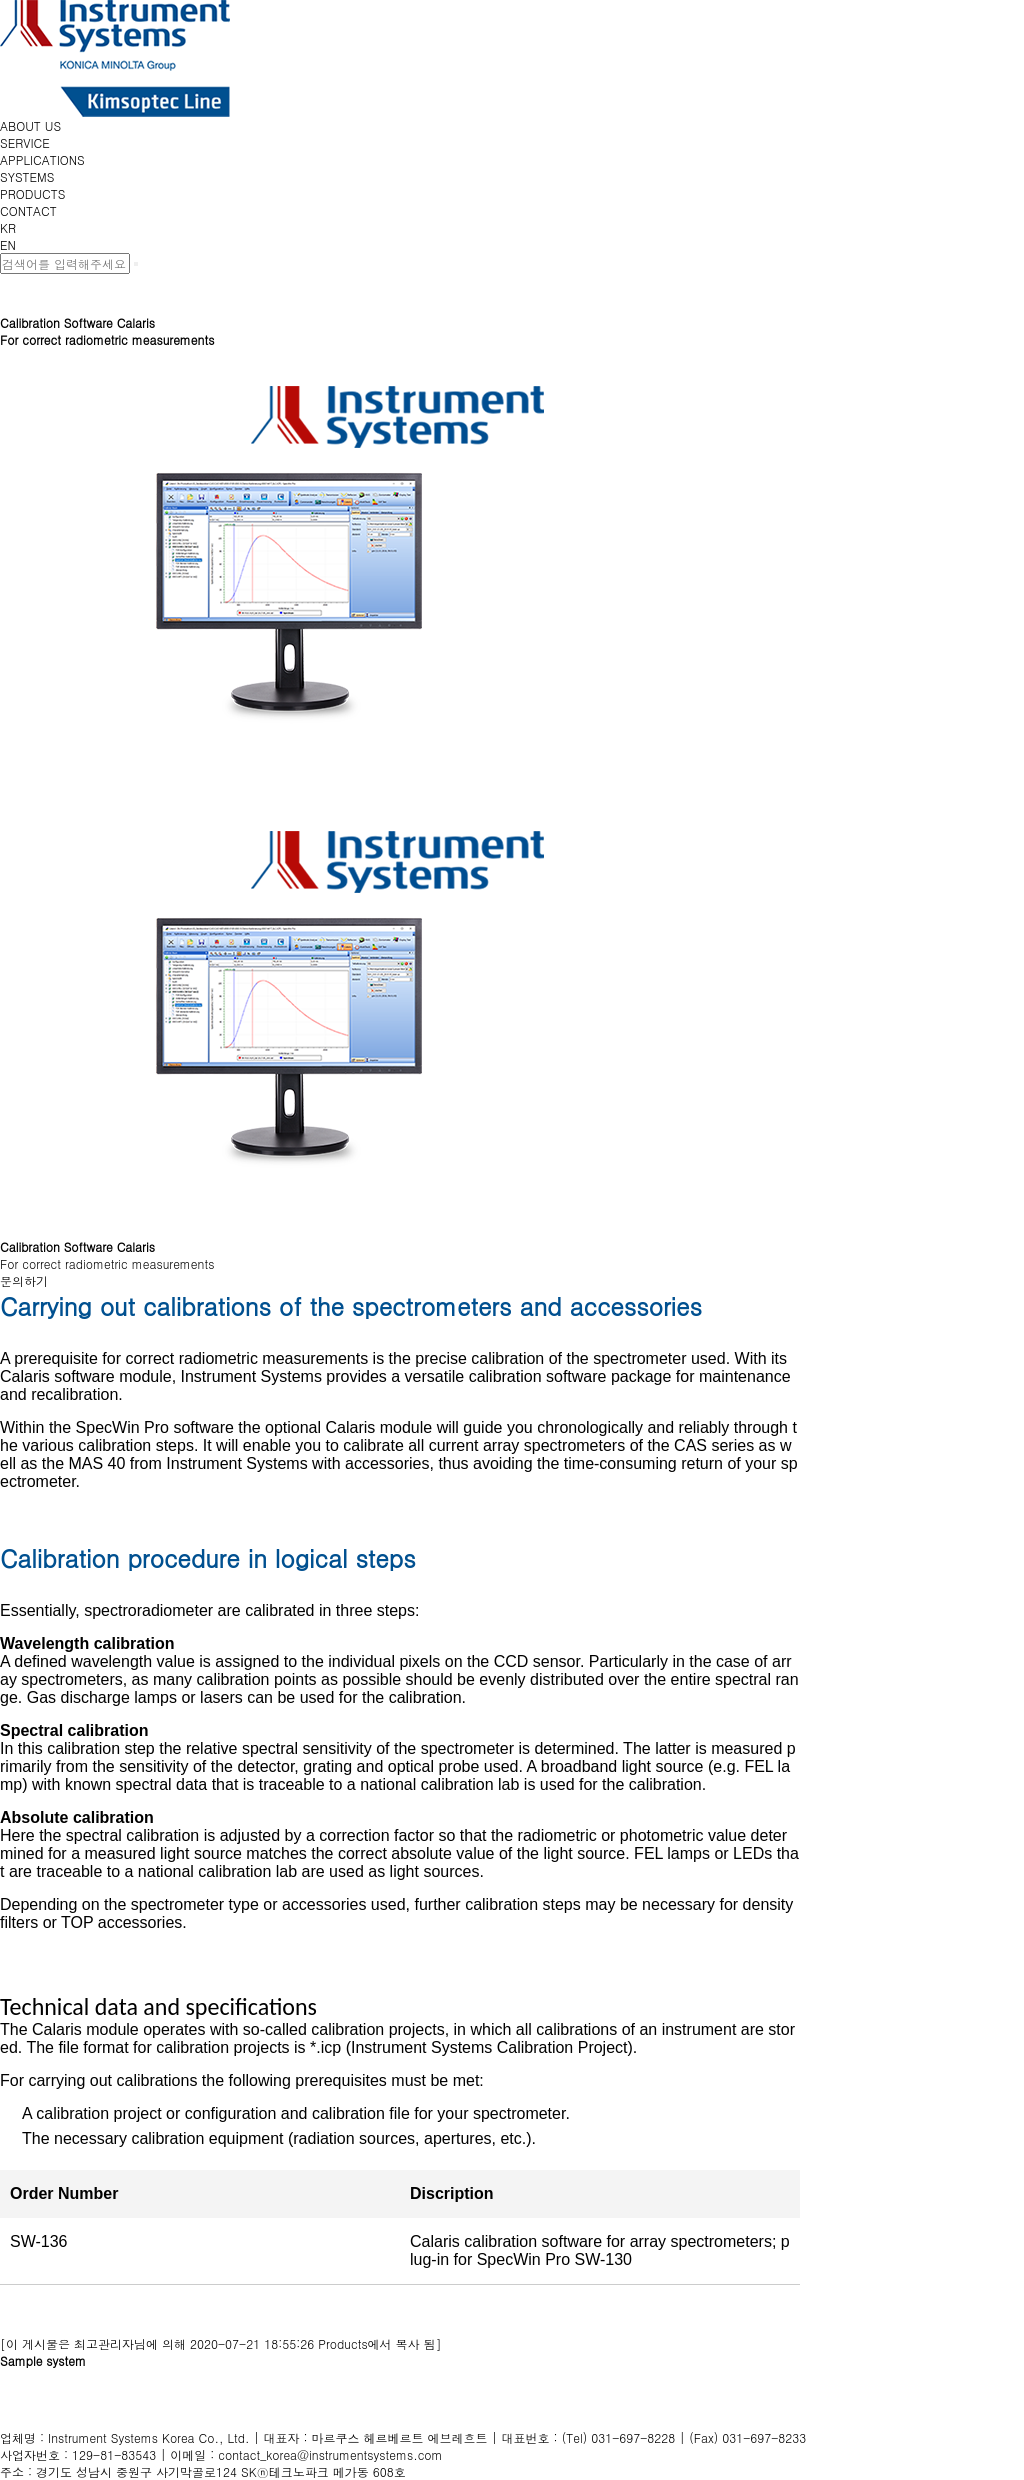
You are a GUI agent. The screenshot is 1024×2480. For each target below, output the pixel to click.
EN (8, 244)
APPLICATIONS (42, 159)
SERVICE (25, 142)
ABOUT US (30, 125)
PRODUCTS (32, 193)
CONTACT (28, 210)
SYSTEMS (27, 176)
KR (8, 227)
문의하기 (24, 1280)
